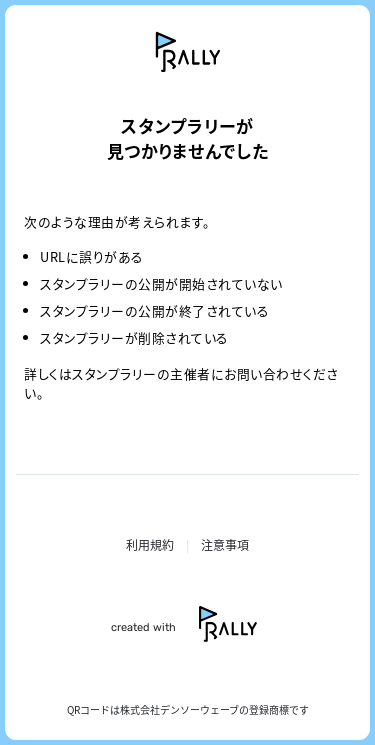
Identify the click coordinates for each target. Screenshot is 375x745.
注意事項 (225, 544)
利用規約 (150, 544)
